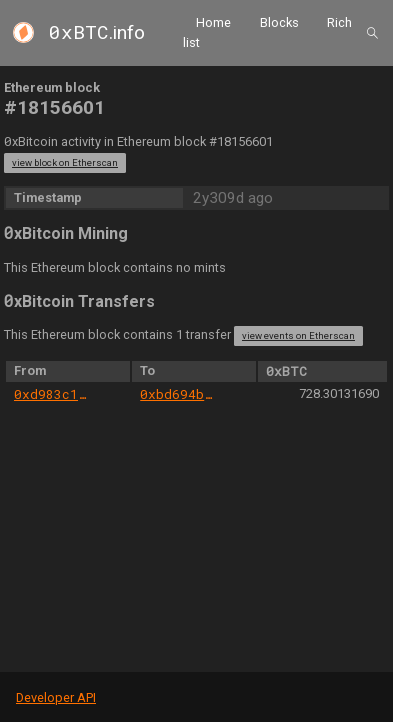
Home (213, 22)
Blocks (279, 22)
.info (97, 32)
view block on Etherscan (65, 162)
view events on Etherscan (298, 335)
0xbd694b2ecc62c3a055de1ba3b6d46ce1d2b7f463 (178, 394)
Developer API (56, 697)
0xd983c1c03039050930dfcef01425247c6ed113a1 (52, 394)
